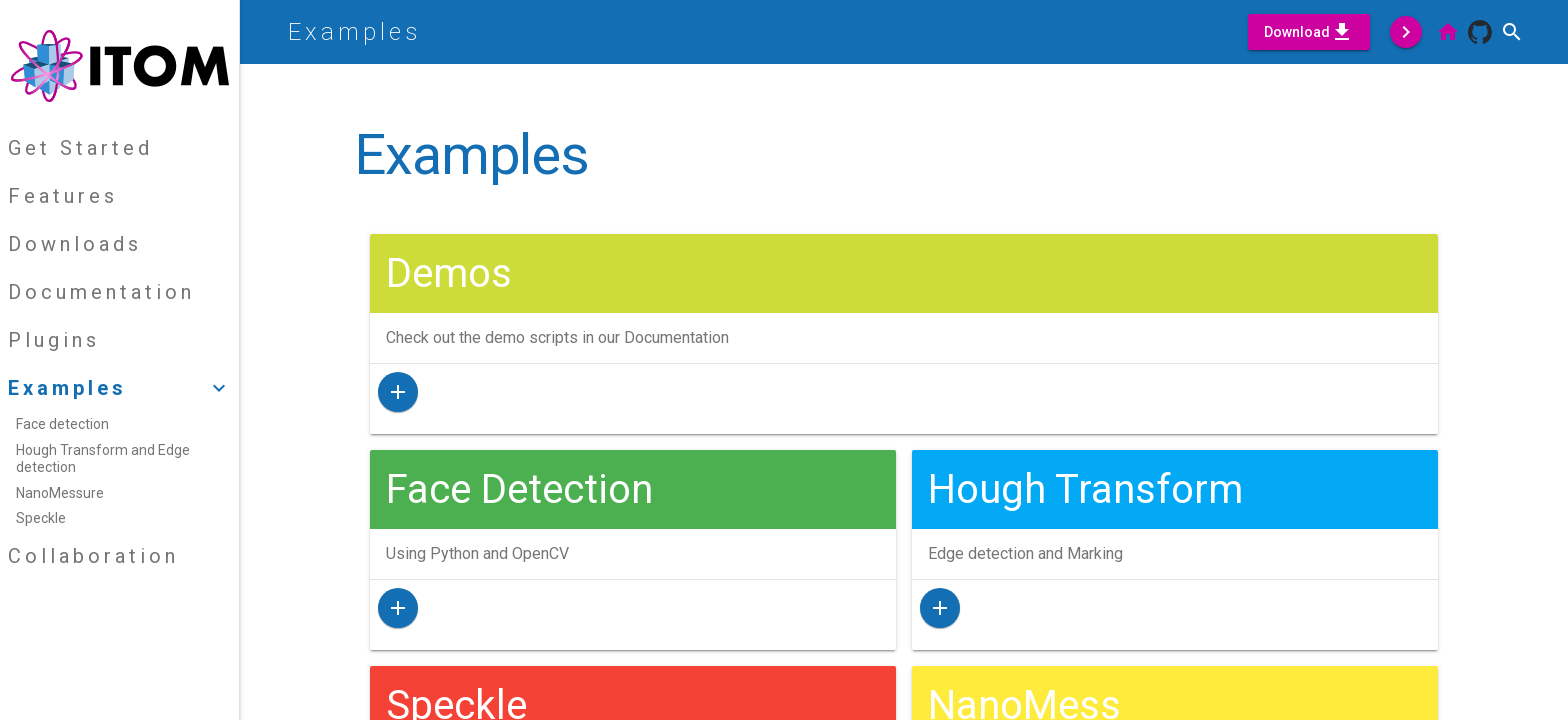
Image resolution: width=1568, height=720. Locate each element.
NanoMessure (60, 493)
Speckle (41, 518)
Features (63, 196)
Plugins (54, 340)
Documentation (101, 292)
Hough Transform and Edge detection (103, 459)
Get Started (80, 148)
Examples (354, 32)
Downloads (75, 244)
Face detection (62, 424)
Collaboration (93, 556)
